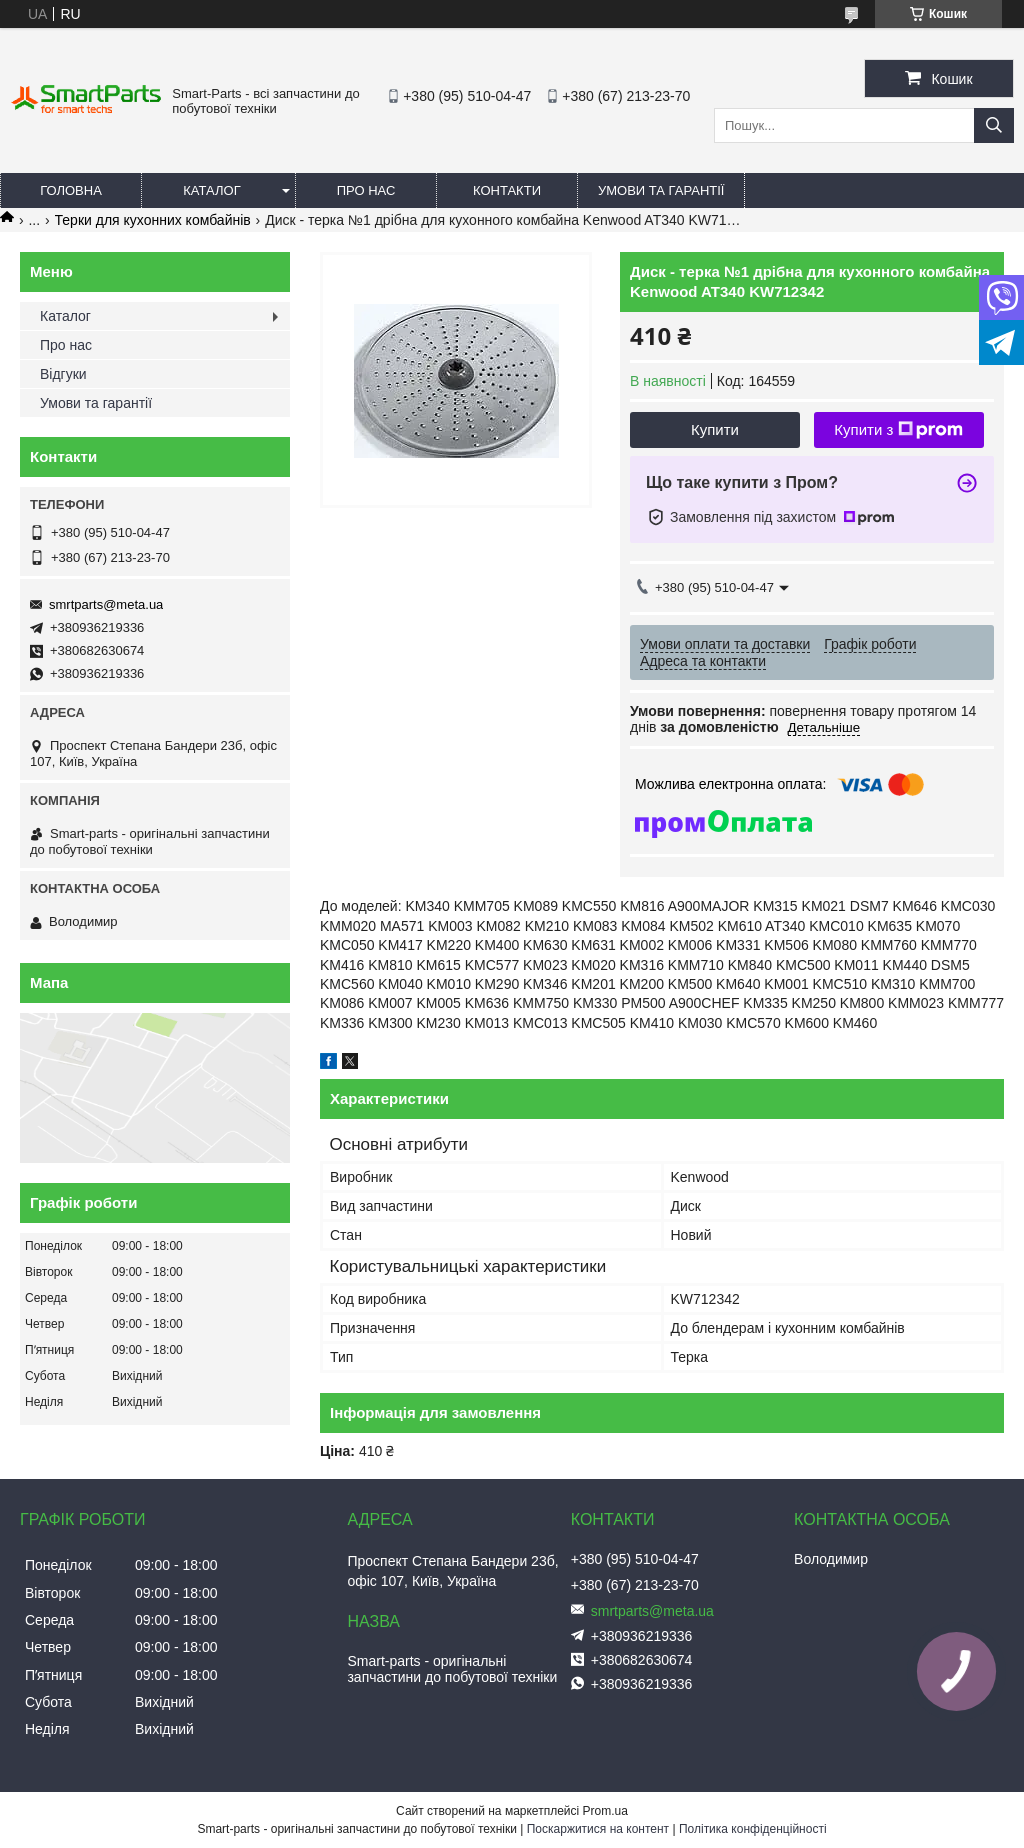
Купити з (898, 430)
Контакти (507, 190)
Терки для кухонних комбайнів (153, 220)
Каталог (211, 190)
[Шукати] (994, 125)
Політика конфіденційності (753, 1829)
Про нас (366, 190)
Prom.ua (605, 1811)
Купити (715, 429)
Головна (71, 190)
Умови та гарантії (661, 190)
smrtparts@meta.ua (106, 604)
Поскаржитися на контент (598, 1829)
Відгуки (63, 374)
